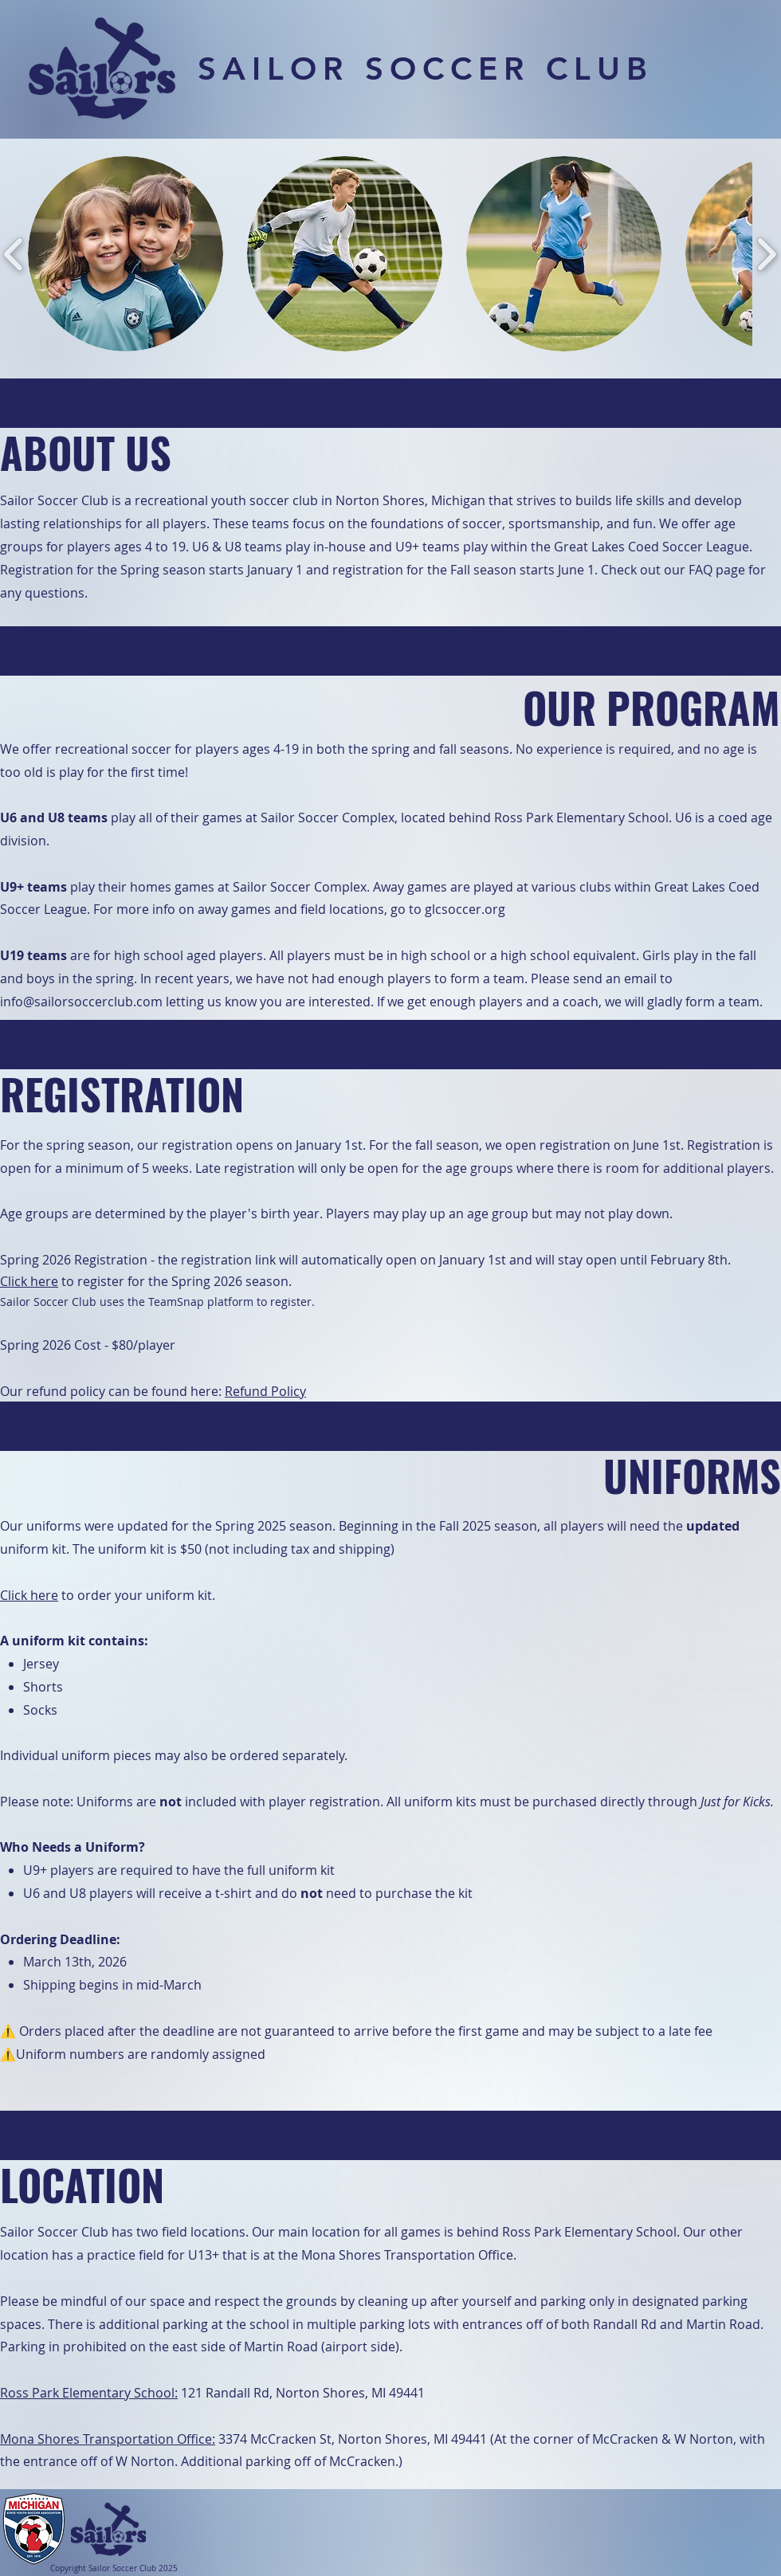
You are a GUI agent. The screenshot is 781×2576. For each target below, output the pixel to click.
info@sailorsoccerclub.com (81, 1001)
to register (93, 1281)
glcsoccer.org (465, 909)
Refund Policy (265, 1391)
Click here (29, 1281)
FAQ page (718, 569)
